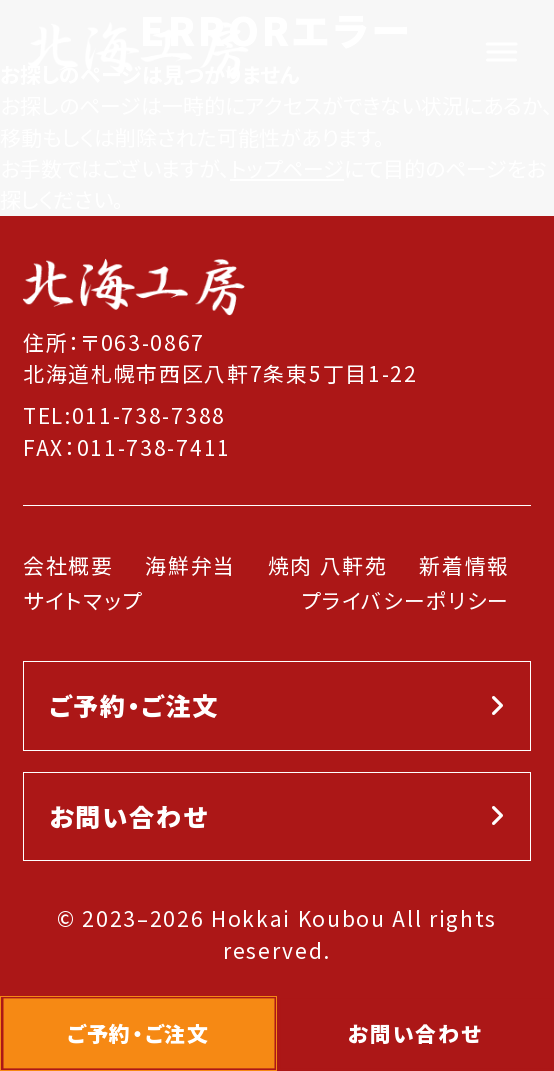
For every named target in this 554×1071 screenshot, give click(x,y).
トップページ (287, 168)
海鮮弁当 (190, 565)
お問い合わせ (128, 816)
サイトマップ (83, 600)
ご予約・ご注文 (134, 705)
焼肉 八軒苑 (328, 565)
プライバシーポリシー (405, 600)
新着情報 (464, 565)
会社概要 (68, 565)
